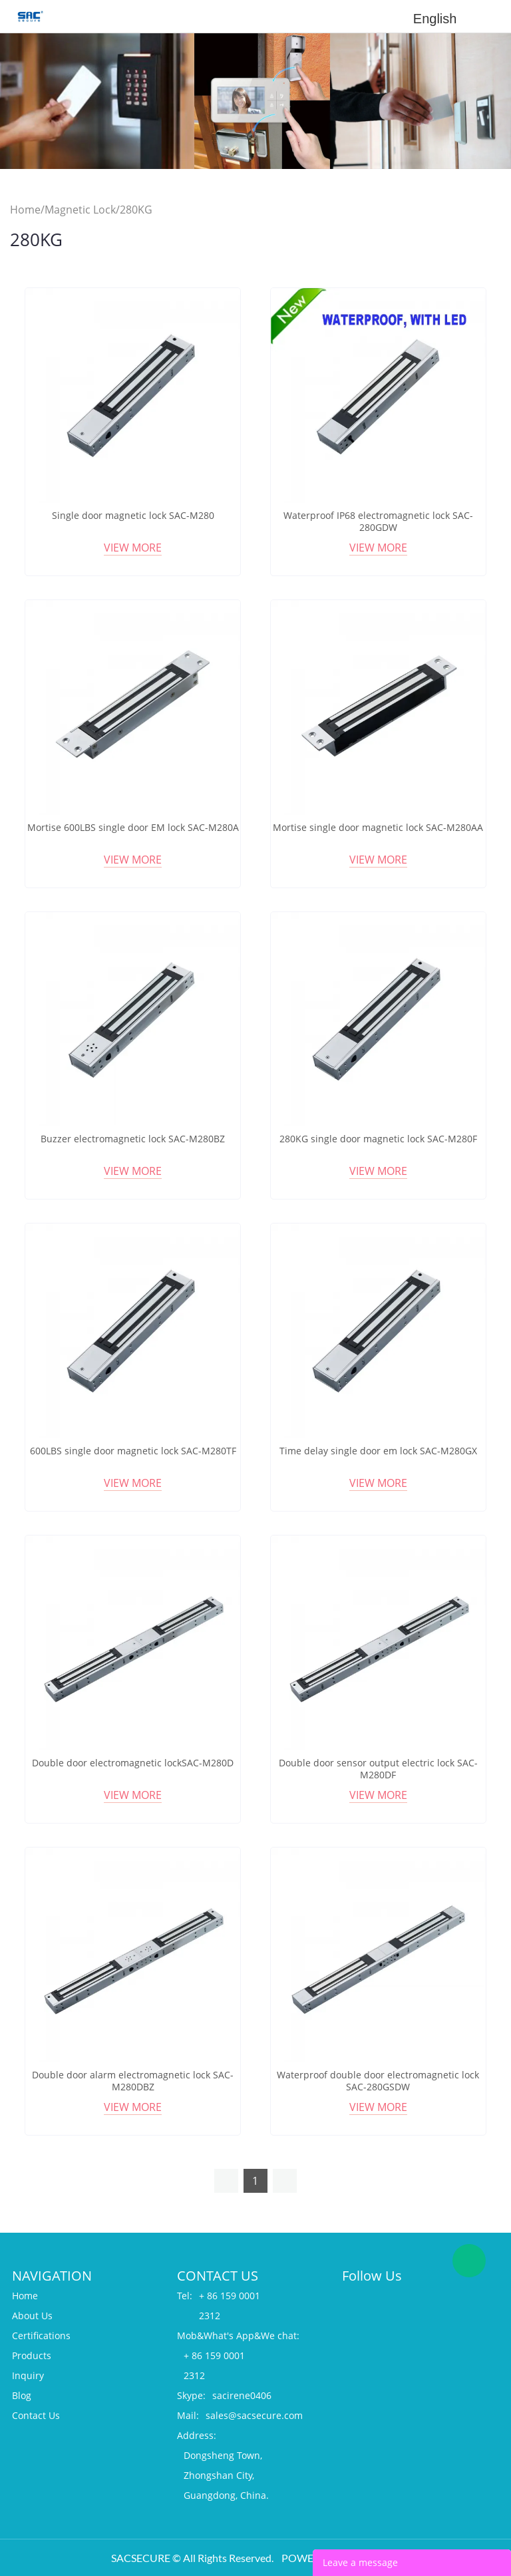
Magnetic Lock (80, 209)
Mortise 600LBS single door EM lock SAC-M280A (133, 828)
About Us (32, 2315)
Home (25, 209)
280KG (136, 209)
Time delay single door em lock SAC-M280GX (378, 1451)
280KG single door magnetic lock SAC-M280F (378, 1139)
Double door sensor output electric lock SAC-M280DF (378, 1769)
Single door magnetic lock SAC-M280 (133, 516)
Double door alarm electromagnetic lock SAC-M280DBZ (133, 2081)
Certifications (41, 2335)
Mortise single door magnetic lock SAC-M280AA (378, 828)
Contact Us (36, 2415)
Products (31, 2355)
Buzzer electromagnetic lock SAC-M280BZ (133, 1139)
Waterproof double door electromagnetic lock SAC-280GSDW (378, 2081)
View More (133, 547)
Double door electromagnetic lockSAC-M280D (133, 1763)
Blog (21, 2395)
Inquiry (28, 2375)
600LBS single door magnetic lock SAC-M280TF (133, 1451)
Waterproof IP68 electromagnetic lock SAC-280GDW (378, 522)
